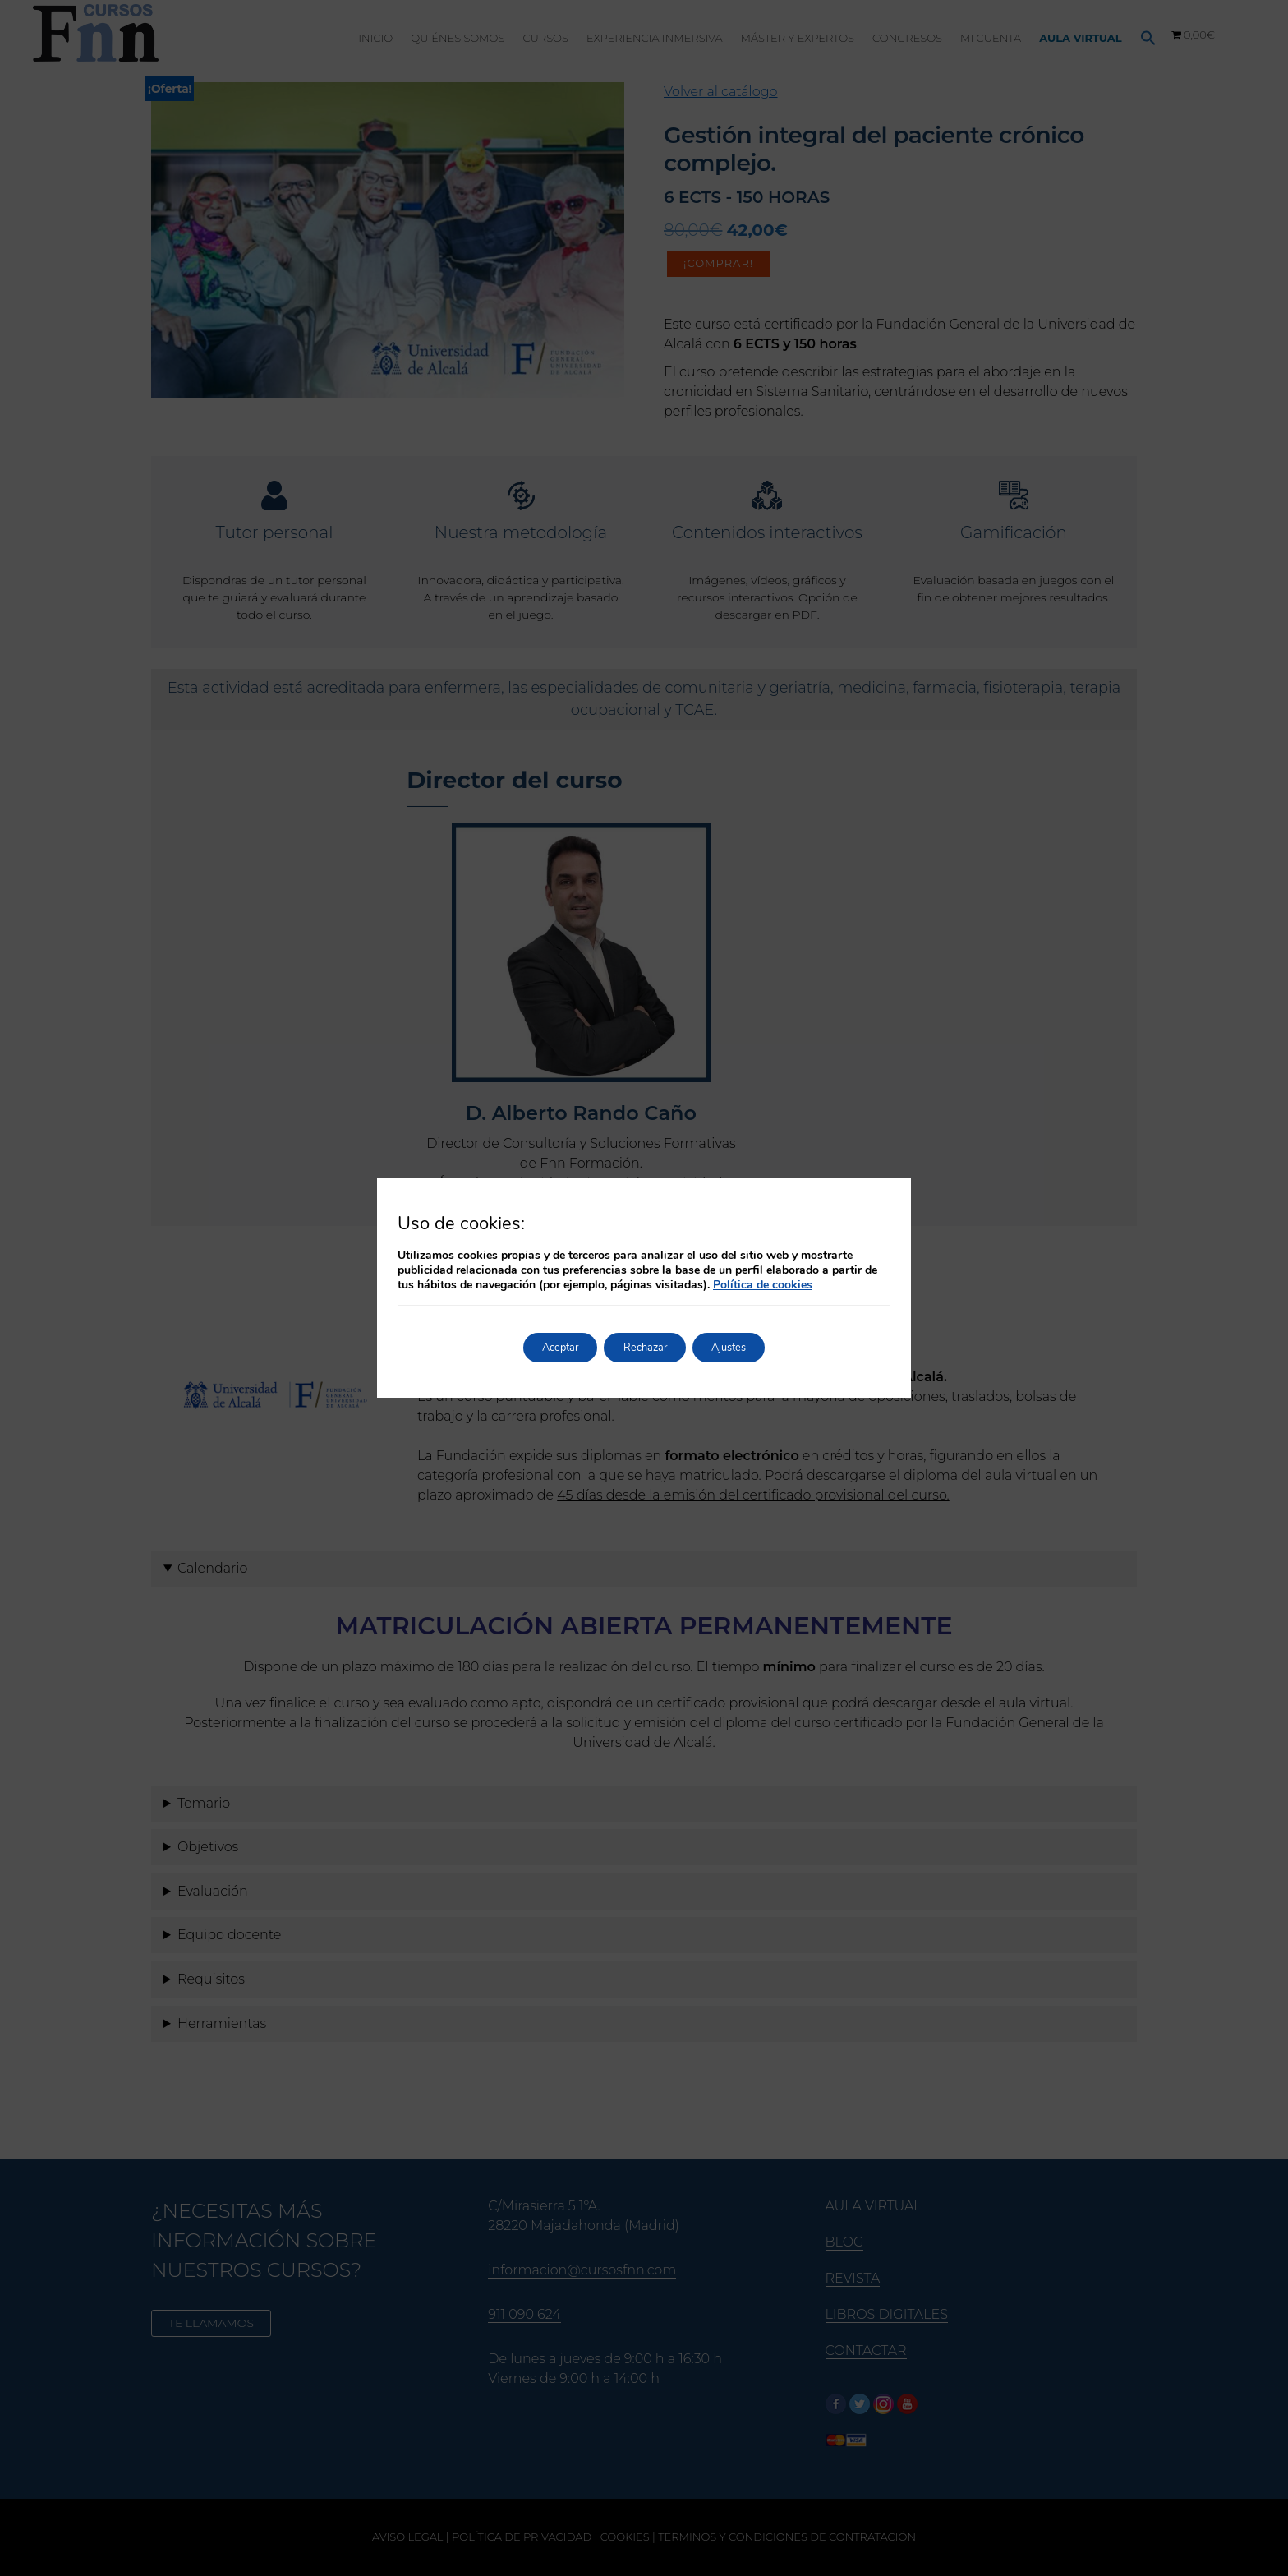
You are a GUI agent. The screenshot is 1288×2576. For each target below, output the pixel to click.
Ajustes (745, 1347)
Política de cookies (762, 1285)
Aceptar (543, 1347)
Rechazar (644, 1347)
